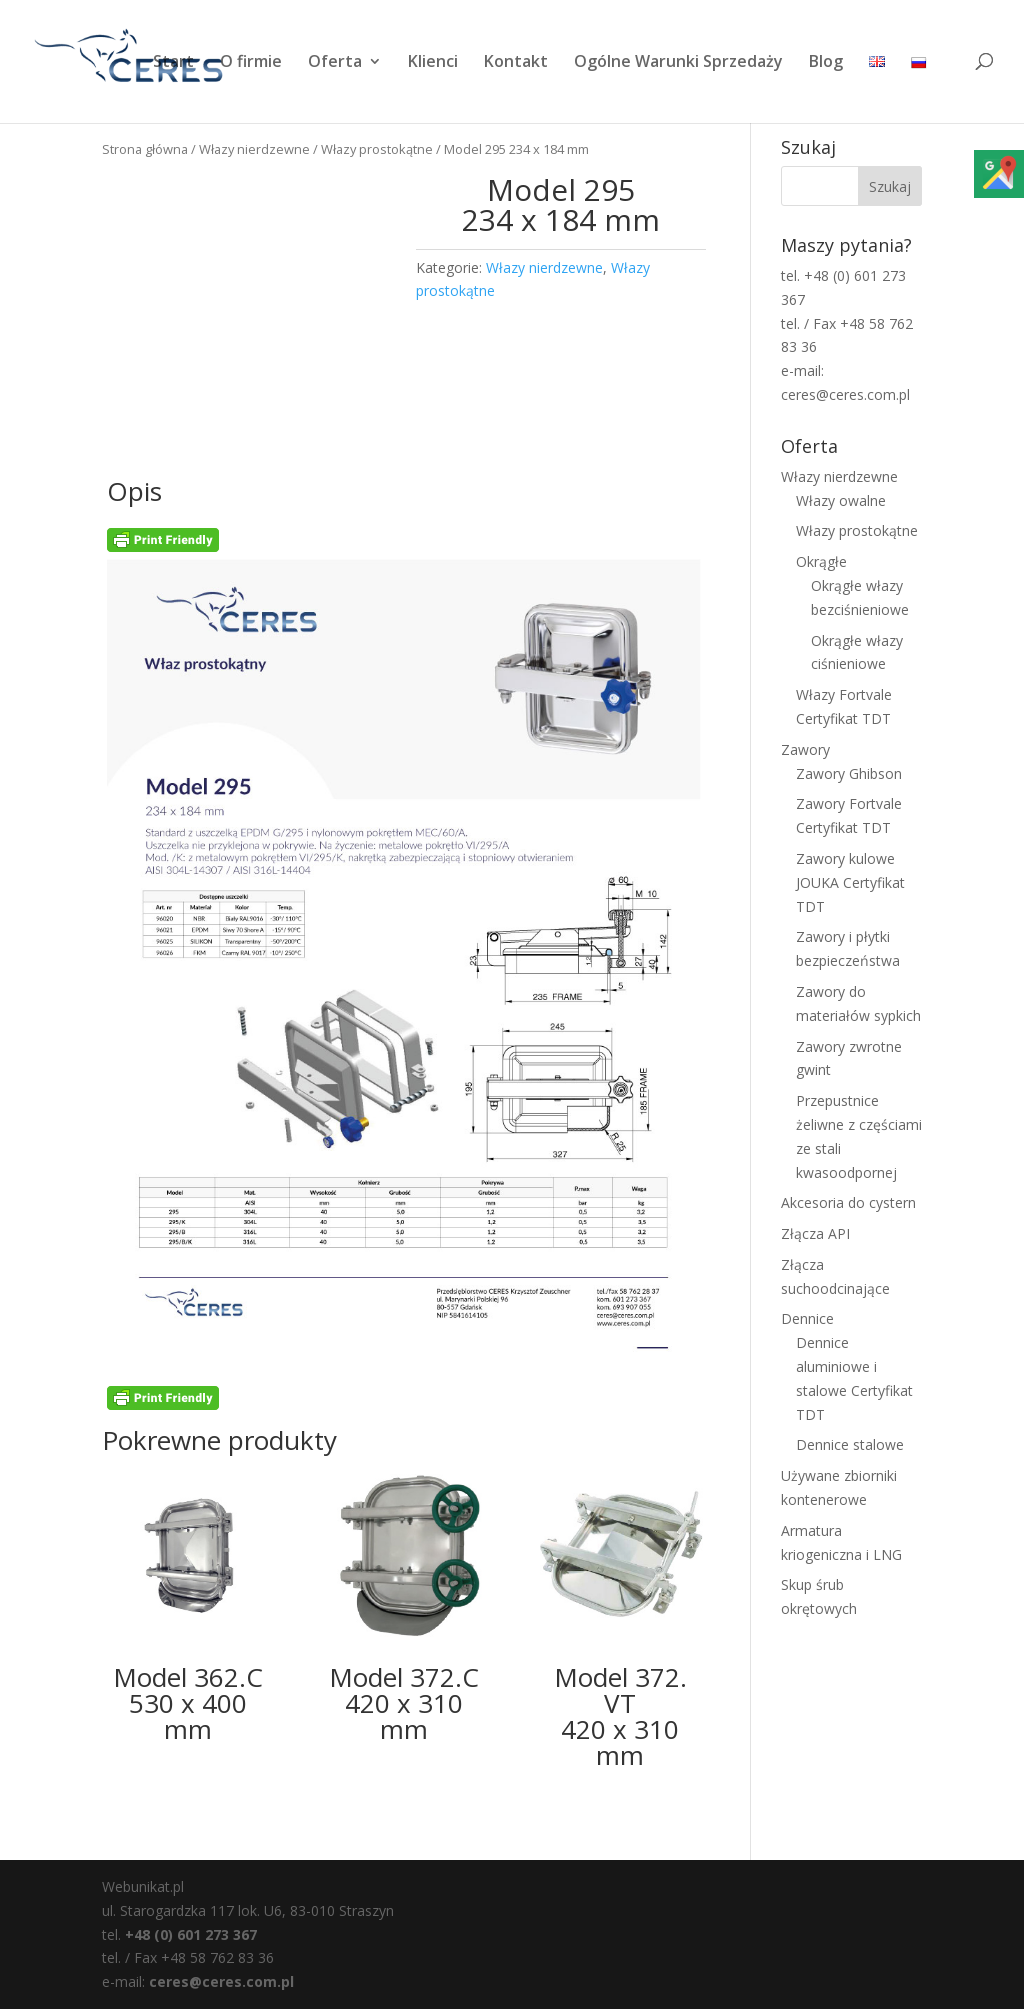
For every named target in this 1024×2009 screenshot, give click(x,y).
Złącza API (815, 1233)
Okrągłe (821, 561)
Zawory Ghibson (849, 773)
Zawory (805, 749)
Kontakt (516, 63)
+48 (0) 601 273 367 (191, 1934)
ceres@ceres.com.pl (221, 1981)
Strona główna (145, 149)
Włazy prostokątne (377, 149)
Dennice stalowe (850, 1444)
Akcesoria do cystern (848, 1202)
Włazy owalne (841, 500)
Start (173, 63)
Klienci (433, 63)
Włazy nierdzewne (254, 149)
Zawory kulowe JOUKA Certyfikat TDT (850, 882)
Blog (826, 63)
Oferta (335, 63)
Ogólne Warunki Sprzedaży (678, 63)
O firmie (251, 63)
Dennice (807, 1318)
